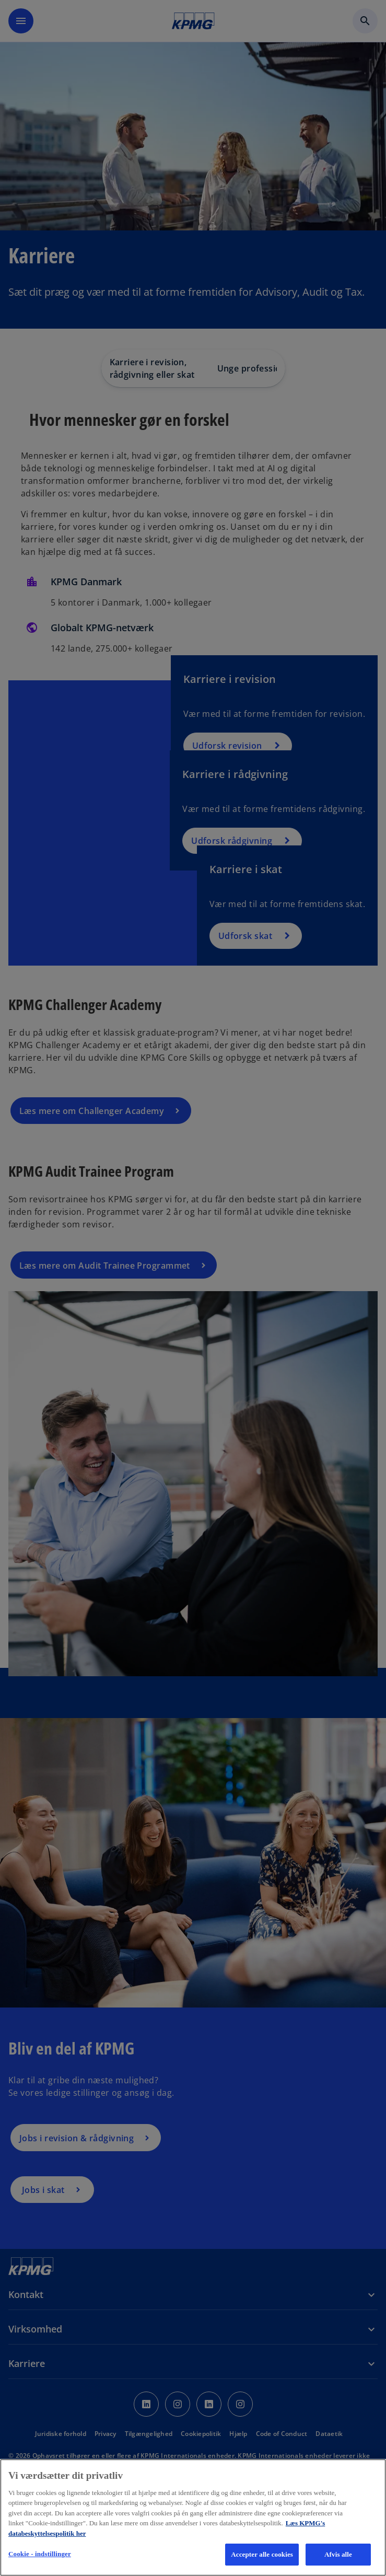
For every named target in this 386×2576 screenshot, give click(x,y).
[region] (193, 2517)
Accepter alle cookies (262, 2554)
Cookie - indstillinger (39, 2554)
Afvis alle (338, 2554)
